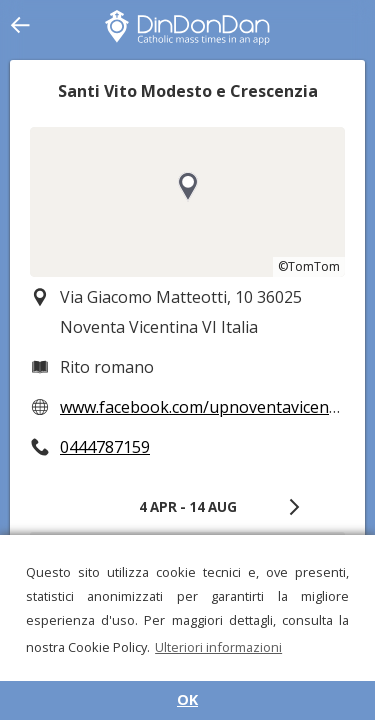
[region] (187, 202)
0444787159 (105, 447)
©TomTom (309, 266)
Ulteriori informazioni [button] (218, 647)
